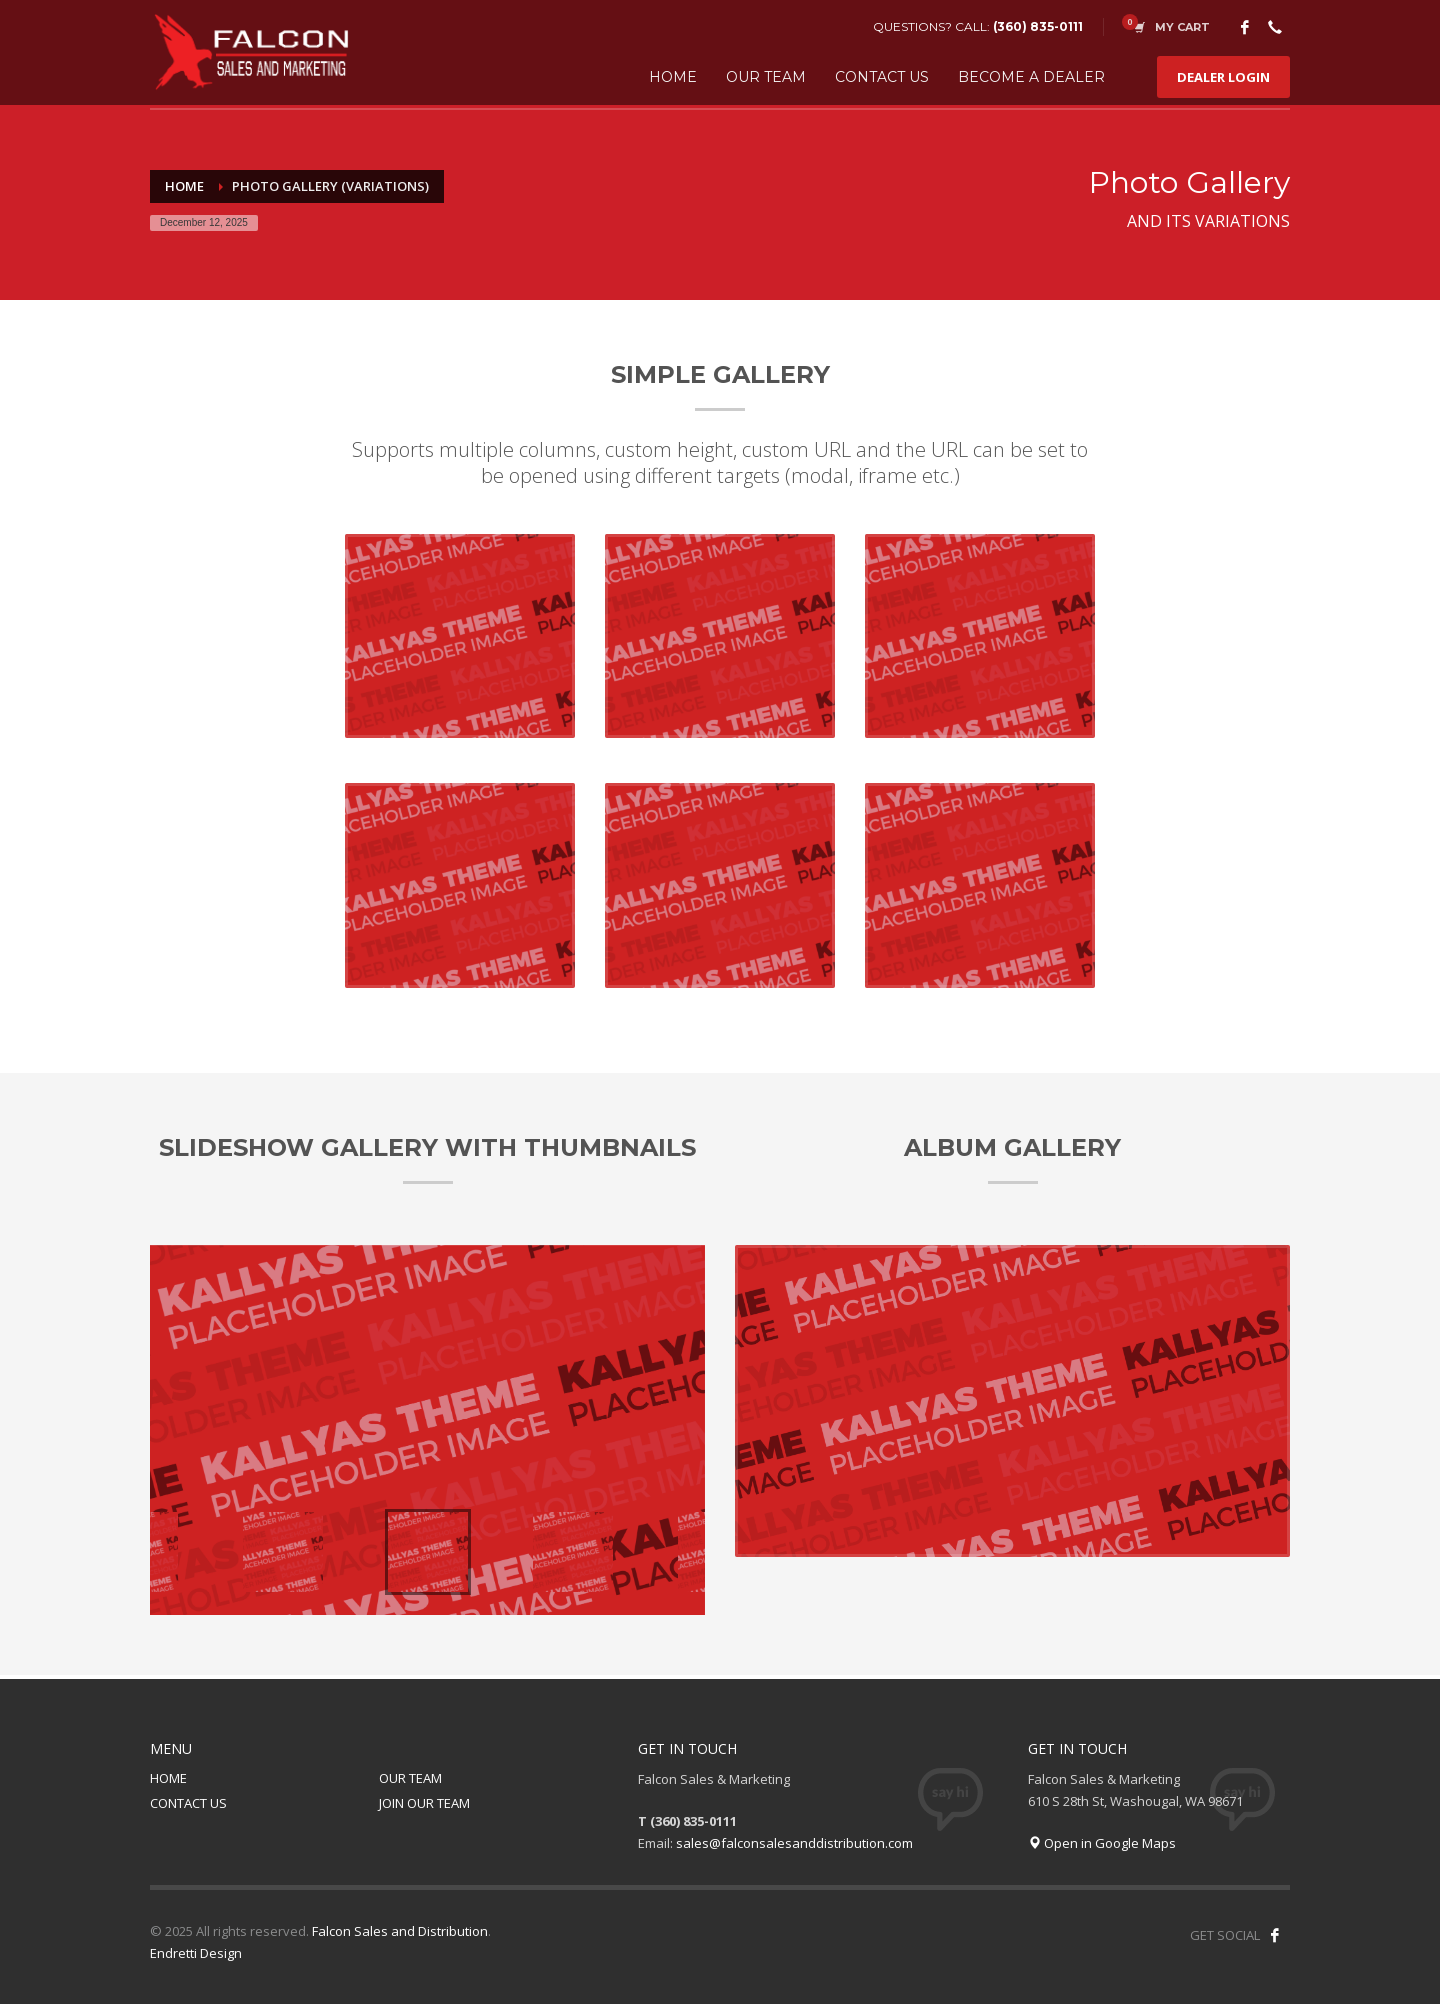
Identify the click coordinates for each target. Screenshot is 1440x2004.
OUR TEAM (410, 1778)
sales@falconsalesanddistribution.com (794, 1843)
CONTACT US (188, 1803)
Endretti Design (196, 1953)
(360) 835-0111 (1038, 26)
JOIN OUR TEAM (424, 1803)
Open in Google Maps (1102, 1843)
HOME (168, 1778)
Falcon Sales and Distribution (400, 1931)
